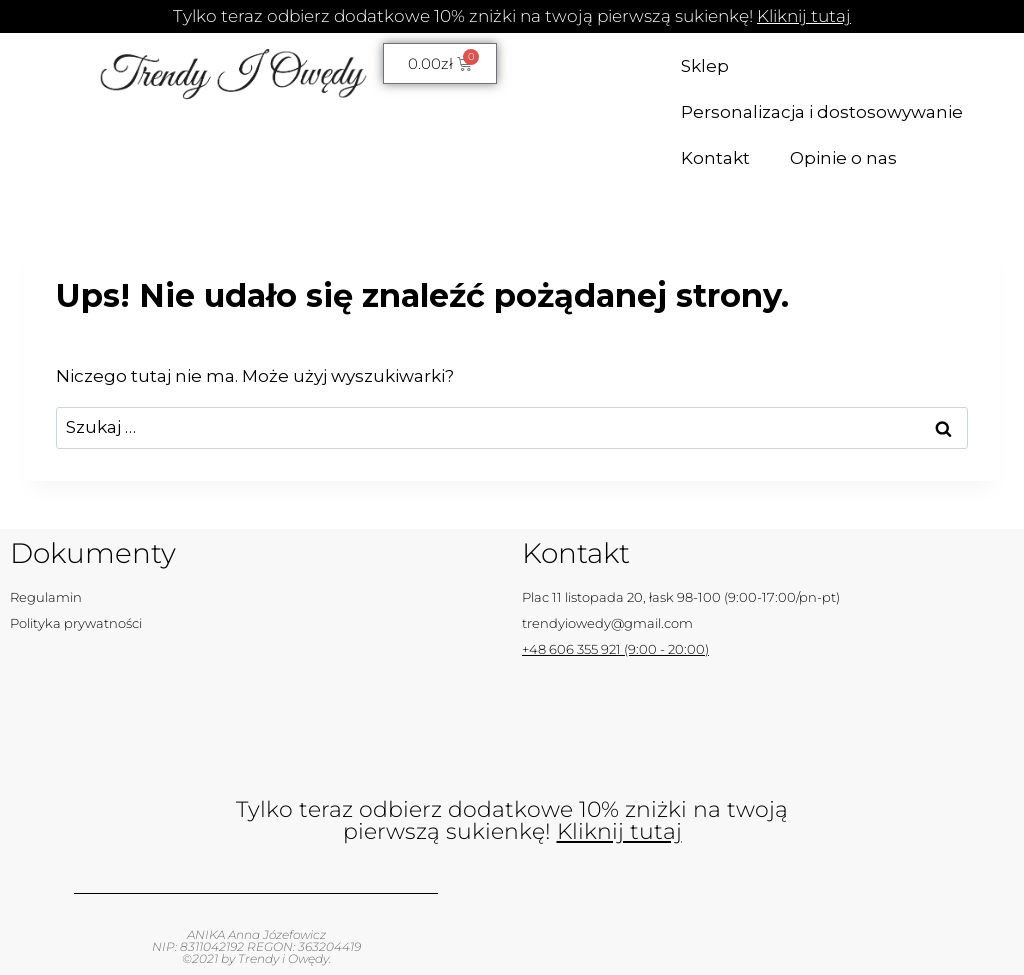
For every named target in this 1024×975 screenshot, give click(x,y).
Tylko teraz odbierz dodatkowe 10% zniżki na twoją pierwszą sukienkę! (512, 16)
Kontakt (715, 158)
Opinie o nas (843, 158)
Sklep (705, 66)
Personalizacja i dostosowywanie (822, 112)
